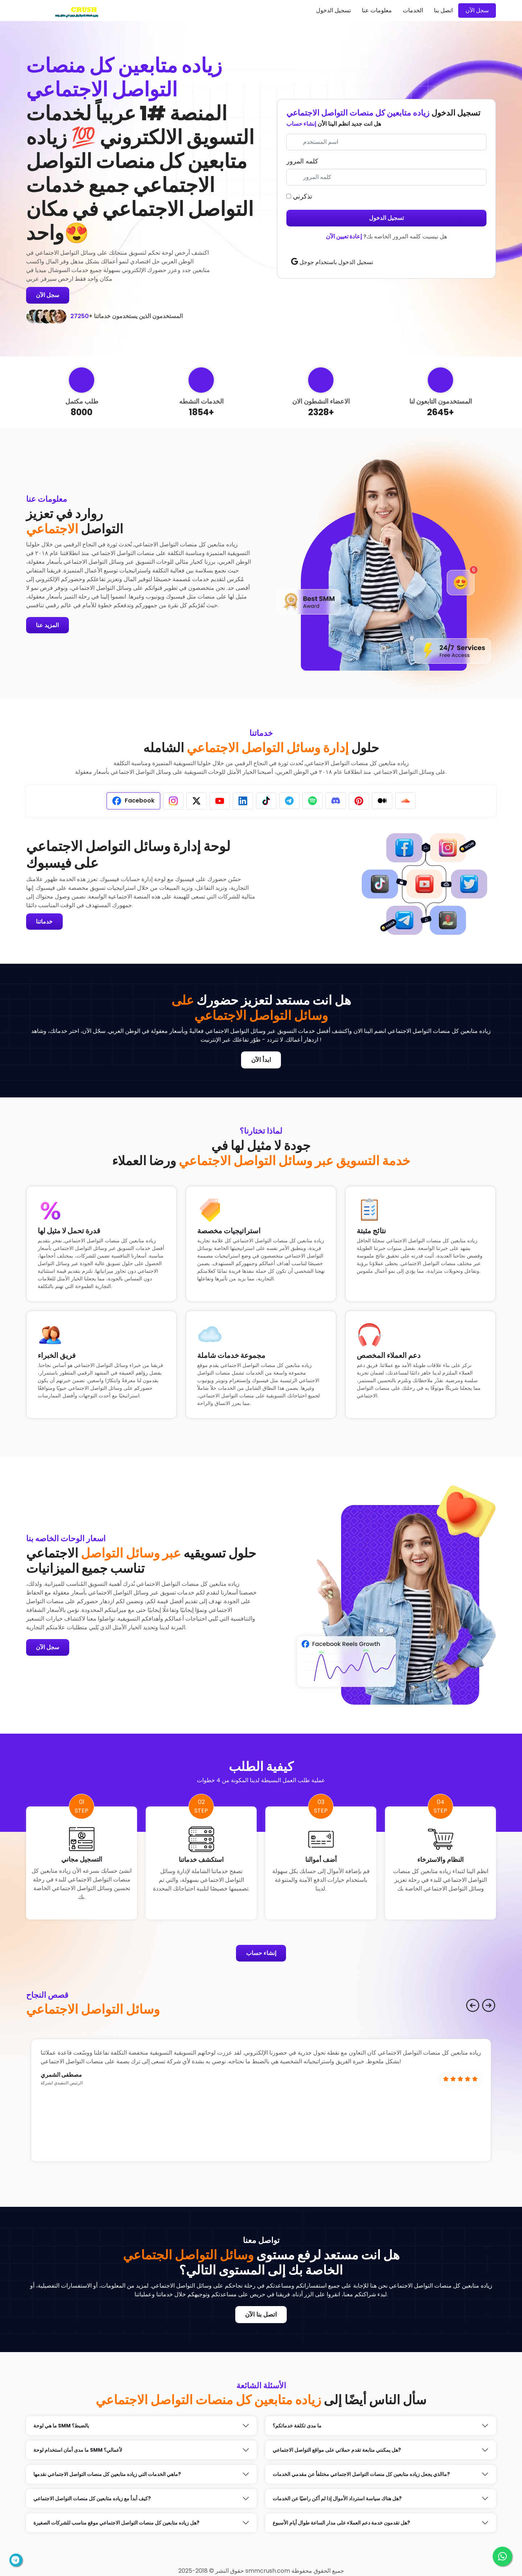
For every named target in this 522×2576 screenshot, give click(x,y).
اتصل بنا (443, 10)
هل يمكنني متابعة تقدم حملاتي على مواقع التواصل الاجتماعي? (337, 2450)
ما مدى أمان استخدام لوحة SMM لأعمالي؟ (77, 2450)
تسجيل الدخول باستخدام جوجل (332, 262)
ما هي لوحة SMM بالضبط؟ (61, 2426)
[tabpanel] (141, 884)
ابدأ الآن (261, 1059)
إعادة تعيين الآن (344, 236)
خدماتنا (44, 921)
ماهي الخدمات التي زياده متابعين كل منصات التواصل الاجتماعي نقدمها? (107, 2475)
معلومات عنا (377, 10)
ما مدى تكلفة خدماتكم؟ (297, 2426)
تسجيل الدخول (333, 10)
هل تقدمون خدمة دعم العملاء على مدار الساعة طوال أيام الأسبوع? (341, 2523)
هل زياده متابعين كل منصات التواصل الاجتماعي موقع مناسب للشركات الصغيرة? (116, 2523)
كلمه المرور (302, 161)
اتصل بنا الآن (261, 2314)
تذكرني (299, 196)
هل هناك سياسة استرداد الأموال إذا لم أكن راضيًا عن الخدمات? (337, 2499)
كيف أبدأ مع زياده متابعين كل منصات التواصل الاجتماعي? (92, 2499)
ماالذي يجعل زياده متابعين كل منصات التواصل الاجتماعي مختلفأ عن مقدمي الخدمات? (361, 2475)
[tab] (133, 800)
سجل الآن (477, 10)
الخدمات (413, 10)
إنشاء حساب (301, 124)
